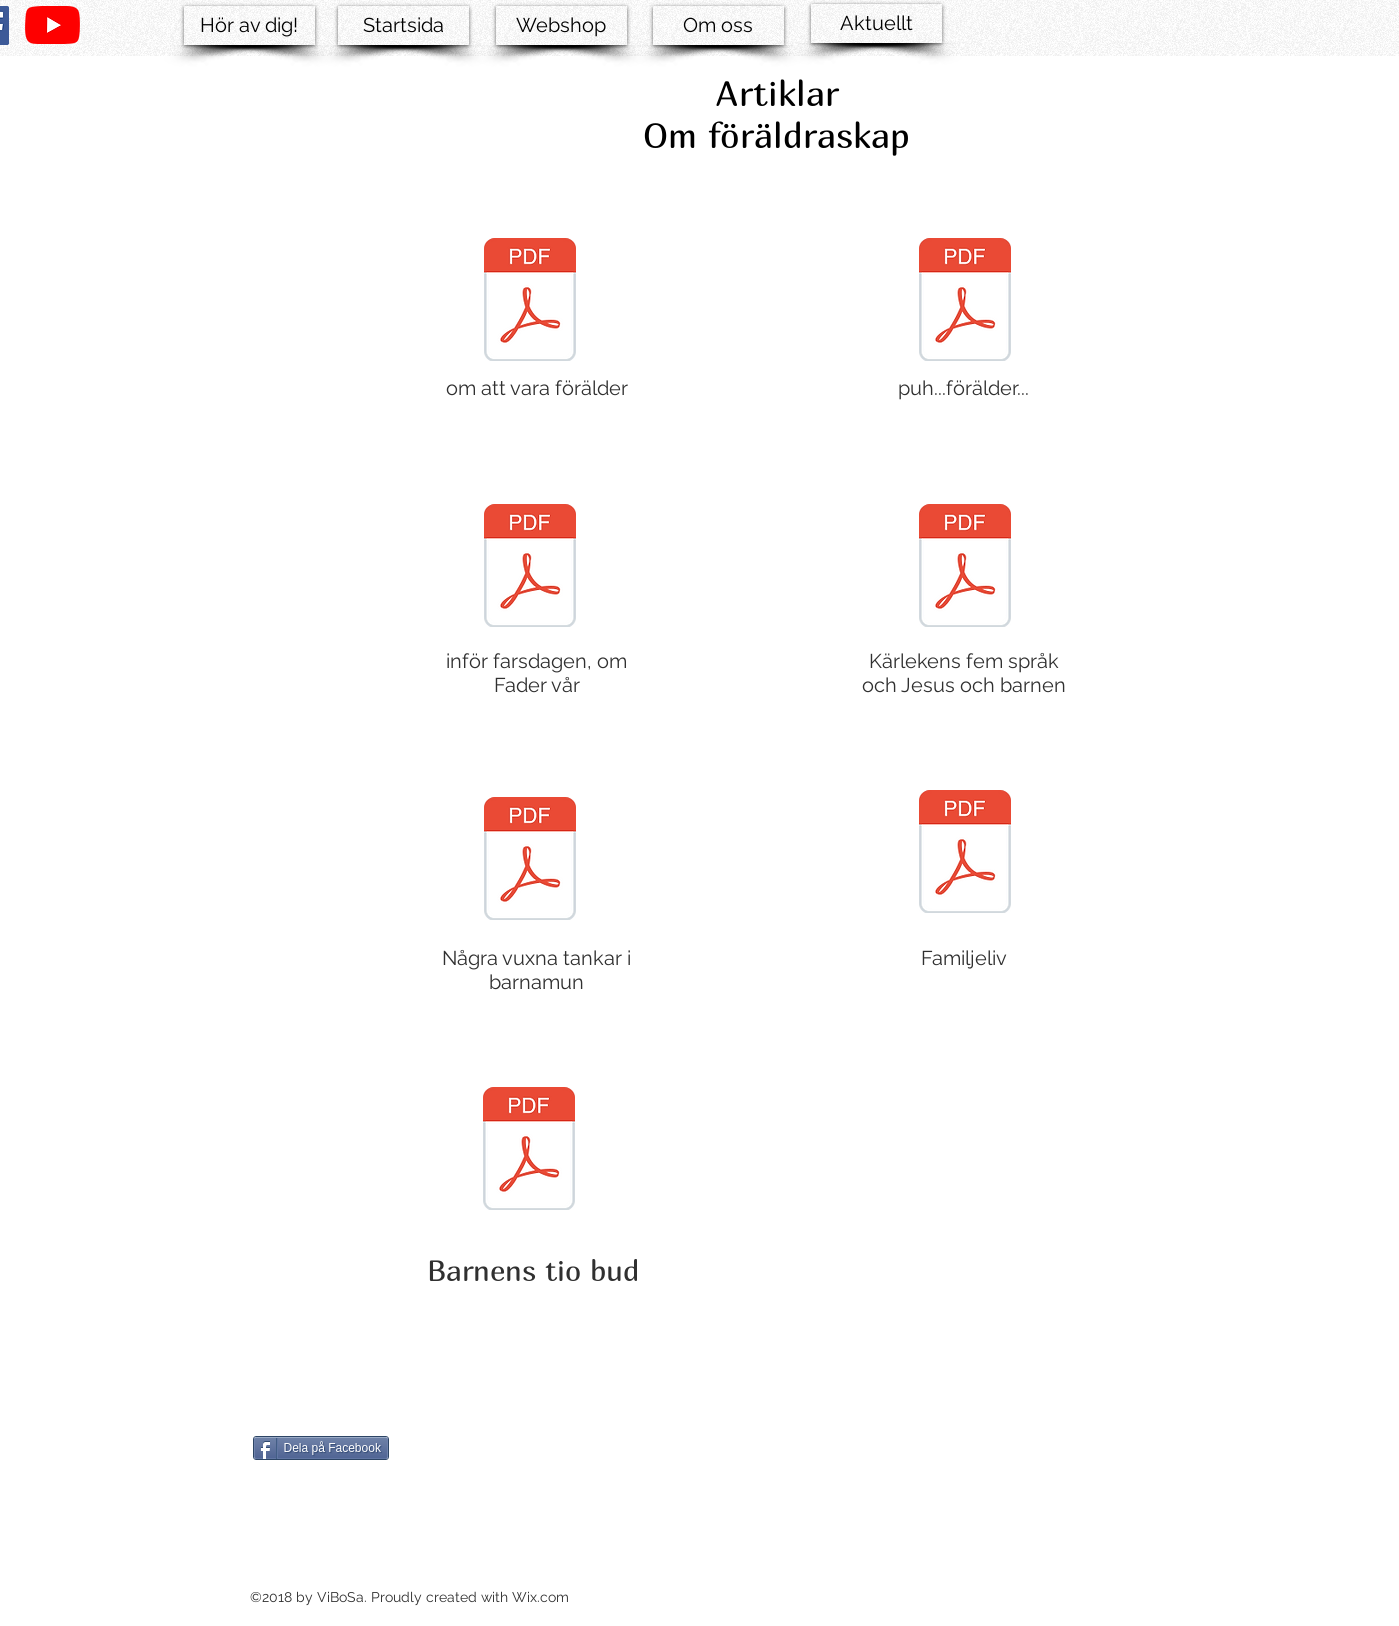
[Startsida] (403, 25)
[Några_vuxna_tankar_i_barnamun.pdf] (530, 861)
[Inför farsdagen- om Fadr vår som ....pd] (530, 568)
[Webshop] (561, 25)
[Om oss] (718, 25)
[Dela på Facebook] (321, 1448)
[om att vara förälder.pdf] (530, 302)
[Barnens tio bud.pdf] (529, 1151)
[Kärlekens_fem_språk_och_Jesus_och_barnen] (965, 568)
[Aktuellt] (876, 23)
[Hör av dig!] (249, 25)
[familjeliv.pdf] (965, 854)
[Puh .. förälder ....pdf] (965, 302)
